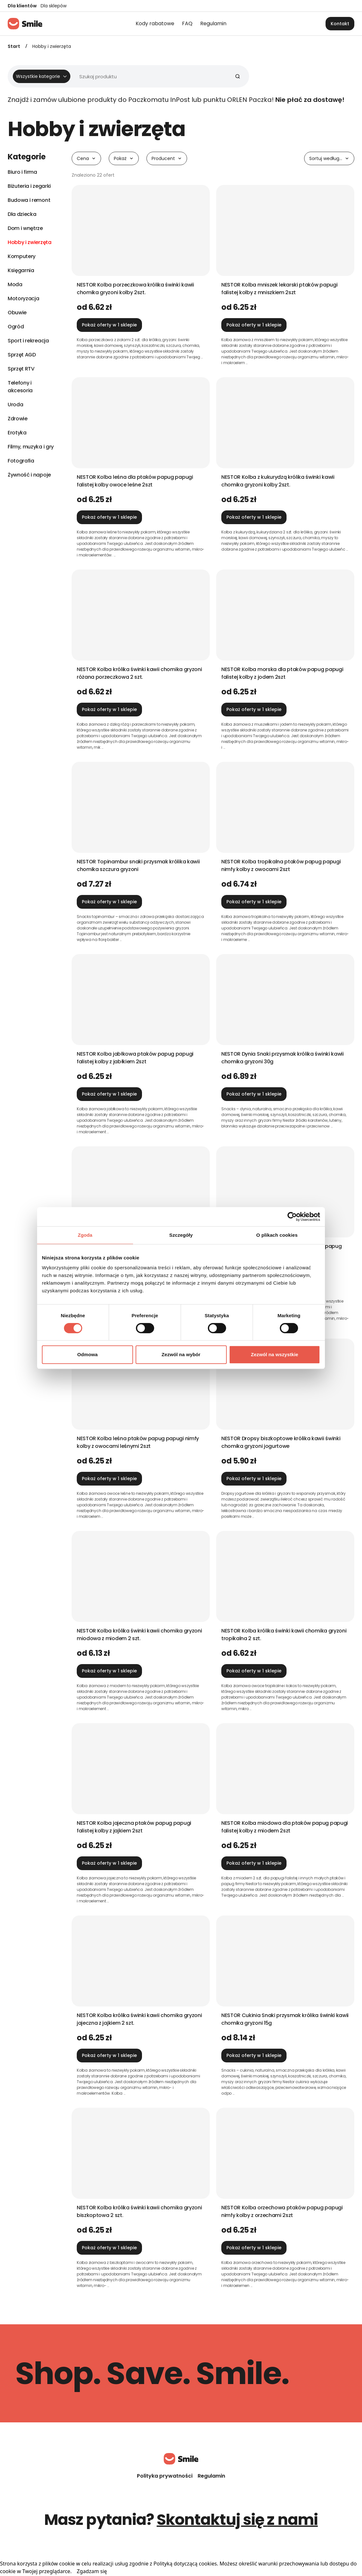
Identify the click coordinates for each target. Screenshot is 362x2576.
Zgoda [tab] (85, 1235)
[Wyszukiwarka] (126, 76)
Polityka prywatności (165, 2476)
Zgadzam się (92, 2571)
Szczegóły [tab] (181, 1235)
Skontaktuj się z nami (237, 2519)
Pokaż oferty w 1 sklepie (109, 325)
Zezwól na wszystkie (274, 1354)
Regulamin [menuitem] (213, 23)
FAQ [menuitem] (187, 23)
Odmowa (87, 1354)
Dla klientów (22, 6)
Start (14, 46)
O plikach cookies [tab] (276, 1235)
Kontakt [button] (340, 23)
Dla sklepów (54, 6)
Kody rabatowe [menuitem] (155, 23)
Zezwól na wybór (181, 1354)
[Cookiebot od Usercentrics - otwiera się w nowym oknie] (292, 1216)
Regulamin (211, 2476)
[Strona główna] (25, 23)
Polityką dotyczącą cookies (185, 2563)
